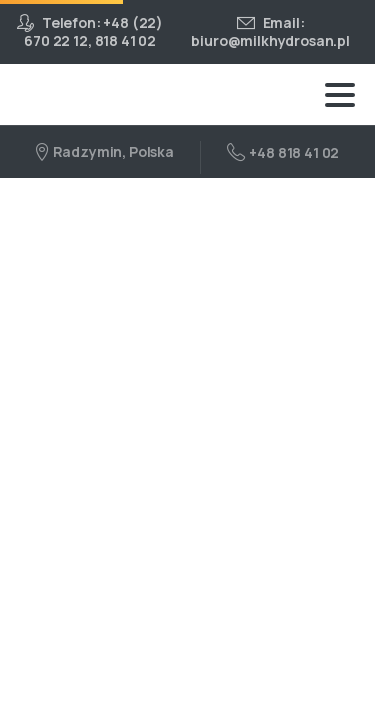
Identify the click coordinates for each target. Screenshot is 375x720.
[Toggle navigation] (340, 95)
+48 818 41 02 (283, 152)
